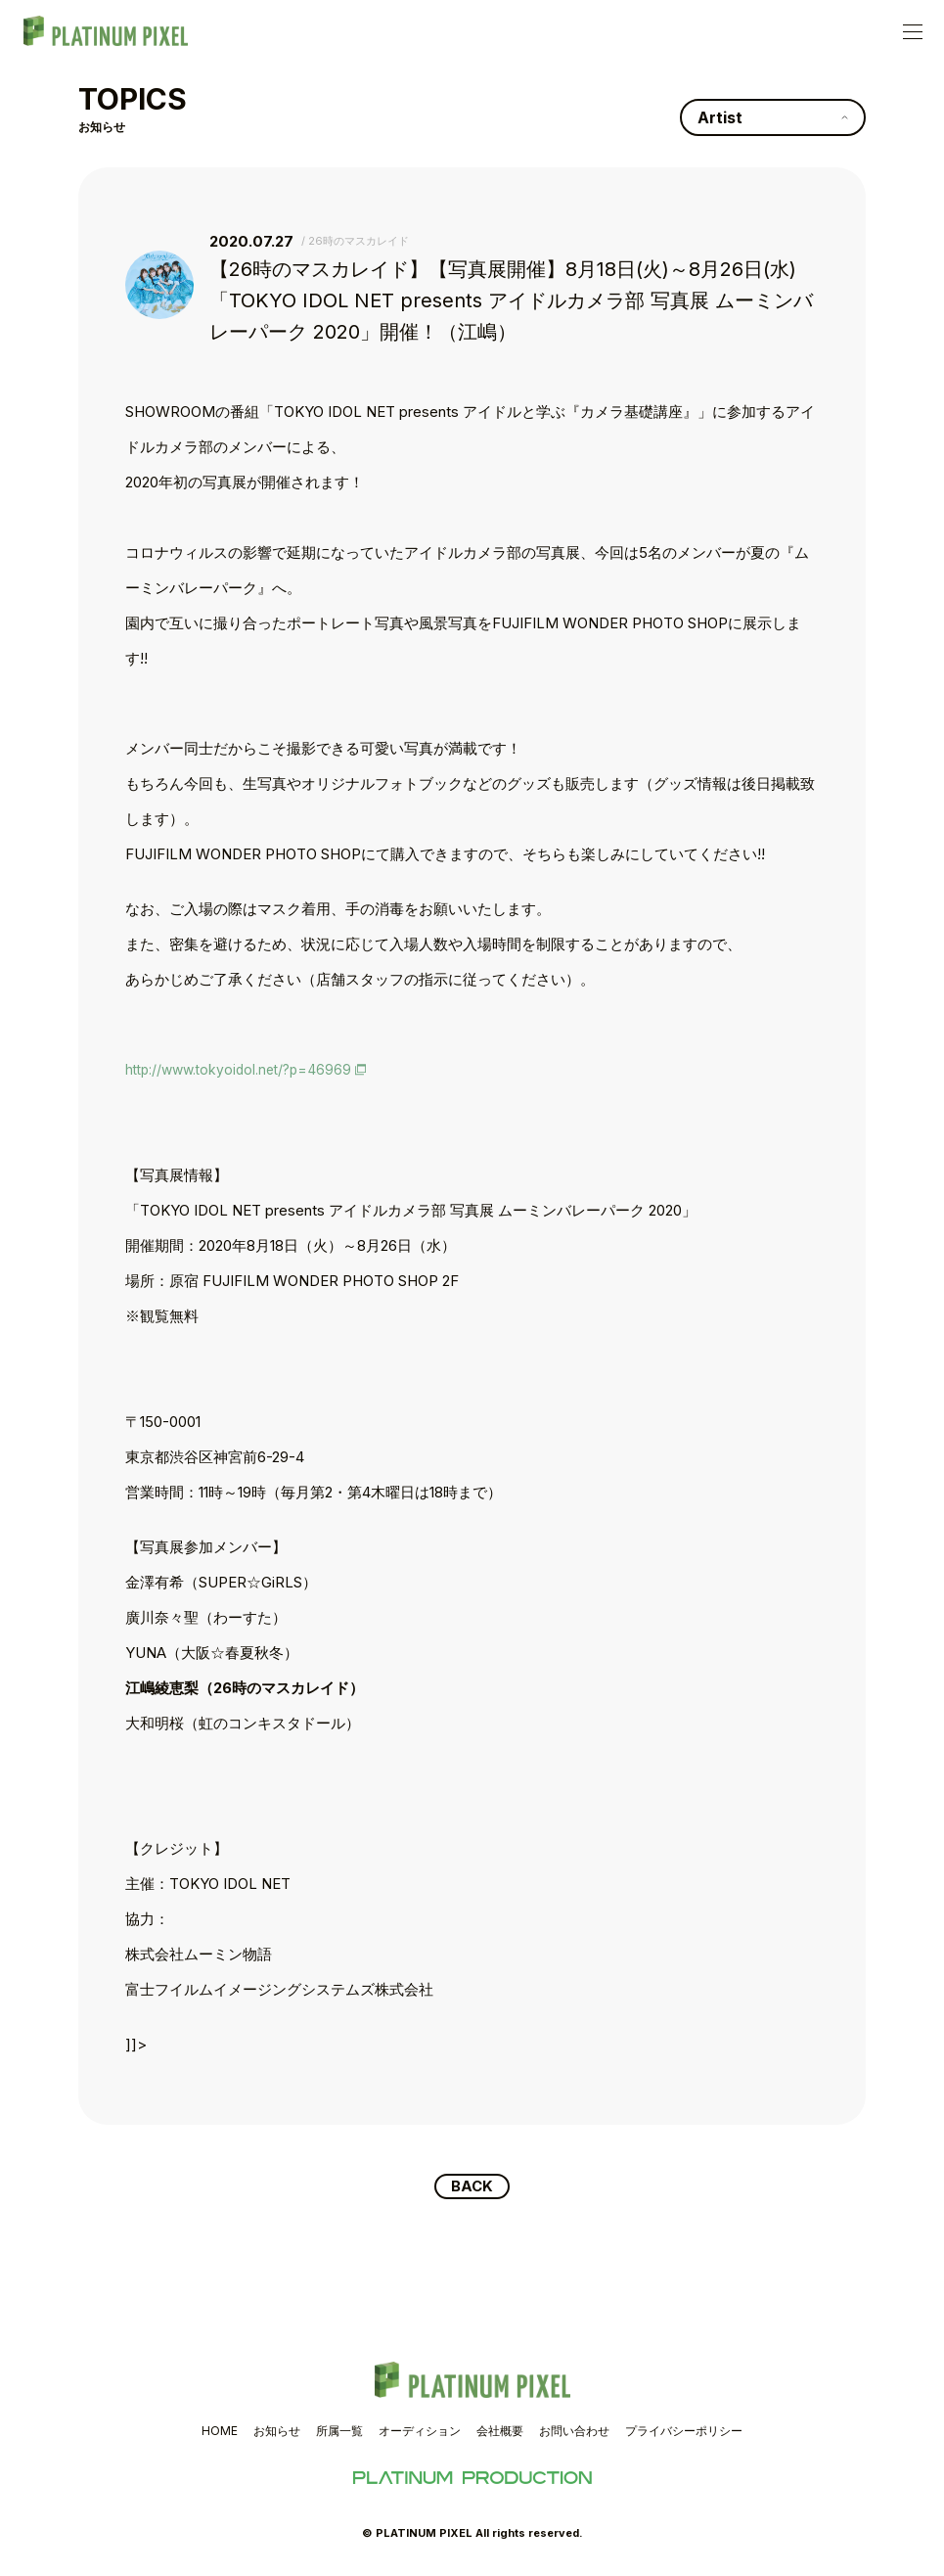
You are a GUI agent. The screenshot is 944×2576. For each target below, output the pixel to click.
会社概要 (499, 2432)
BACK (472, 2187)
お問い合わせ (574, 2432)
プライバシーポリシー (683, 2432)
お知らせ (276, 2432)
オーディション (420, 2432)
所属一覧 (339, 2432)
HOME (220, 2432)
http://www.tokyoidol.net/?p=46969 (246, 1069)
